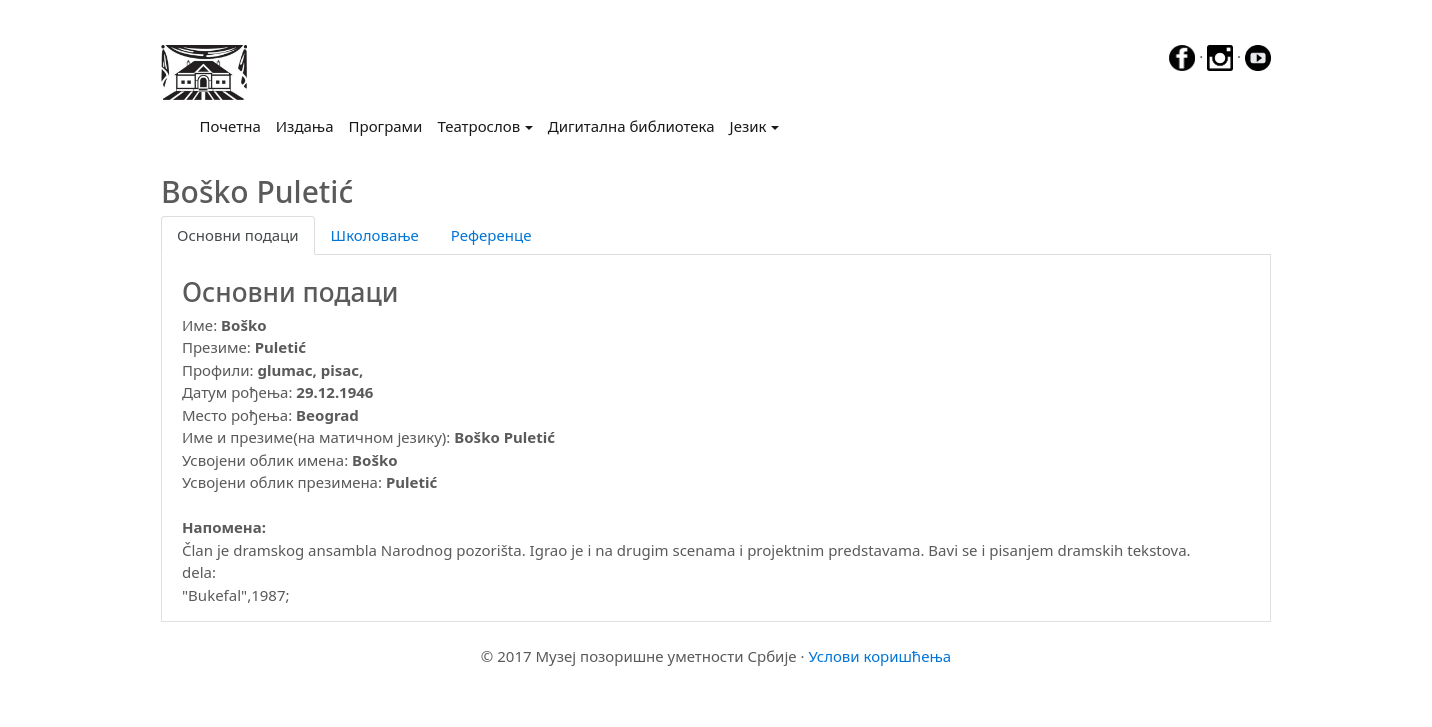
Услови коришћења (879, 656)
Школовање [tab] (375, 235)
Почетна (234, 125)
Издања (305, 126)
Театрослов (478, 126)
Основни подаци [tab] (238, 235)
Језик (748, 126)
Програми (386, 126)
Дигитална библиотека (631, 126)
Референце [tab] (491, 235)
